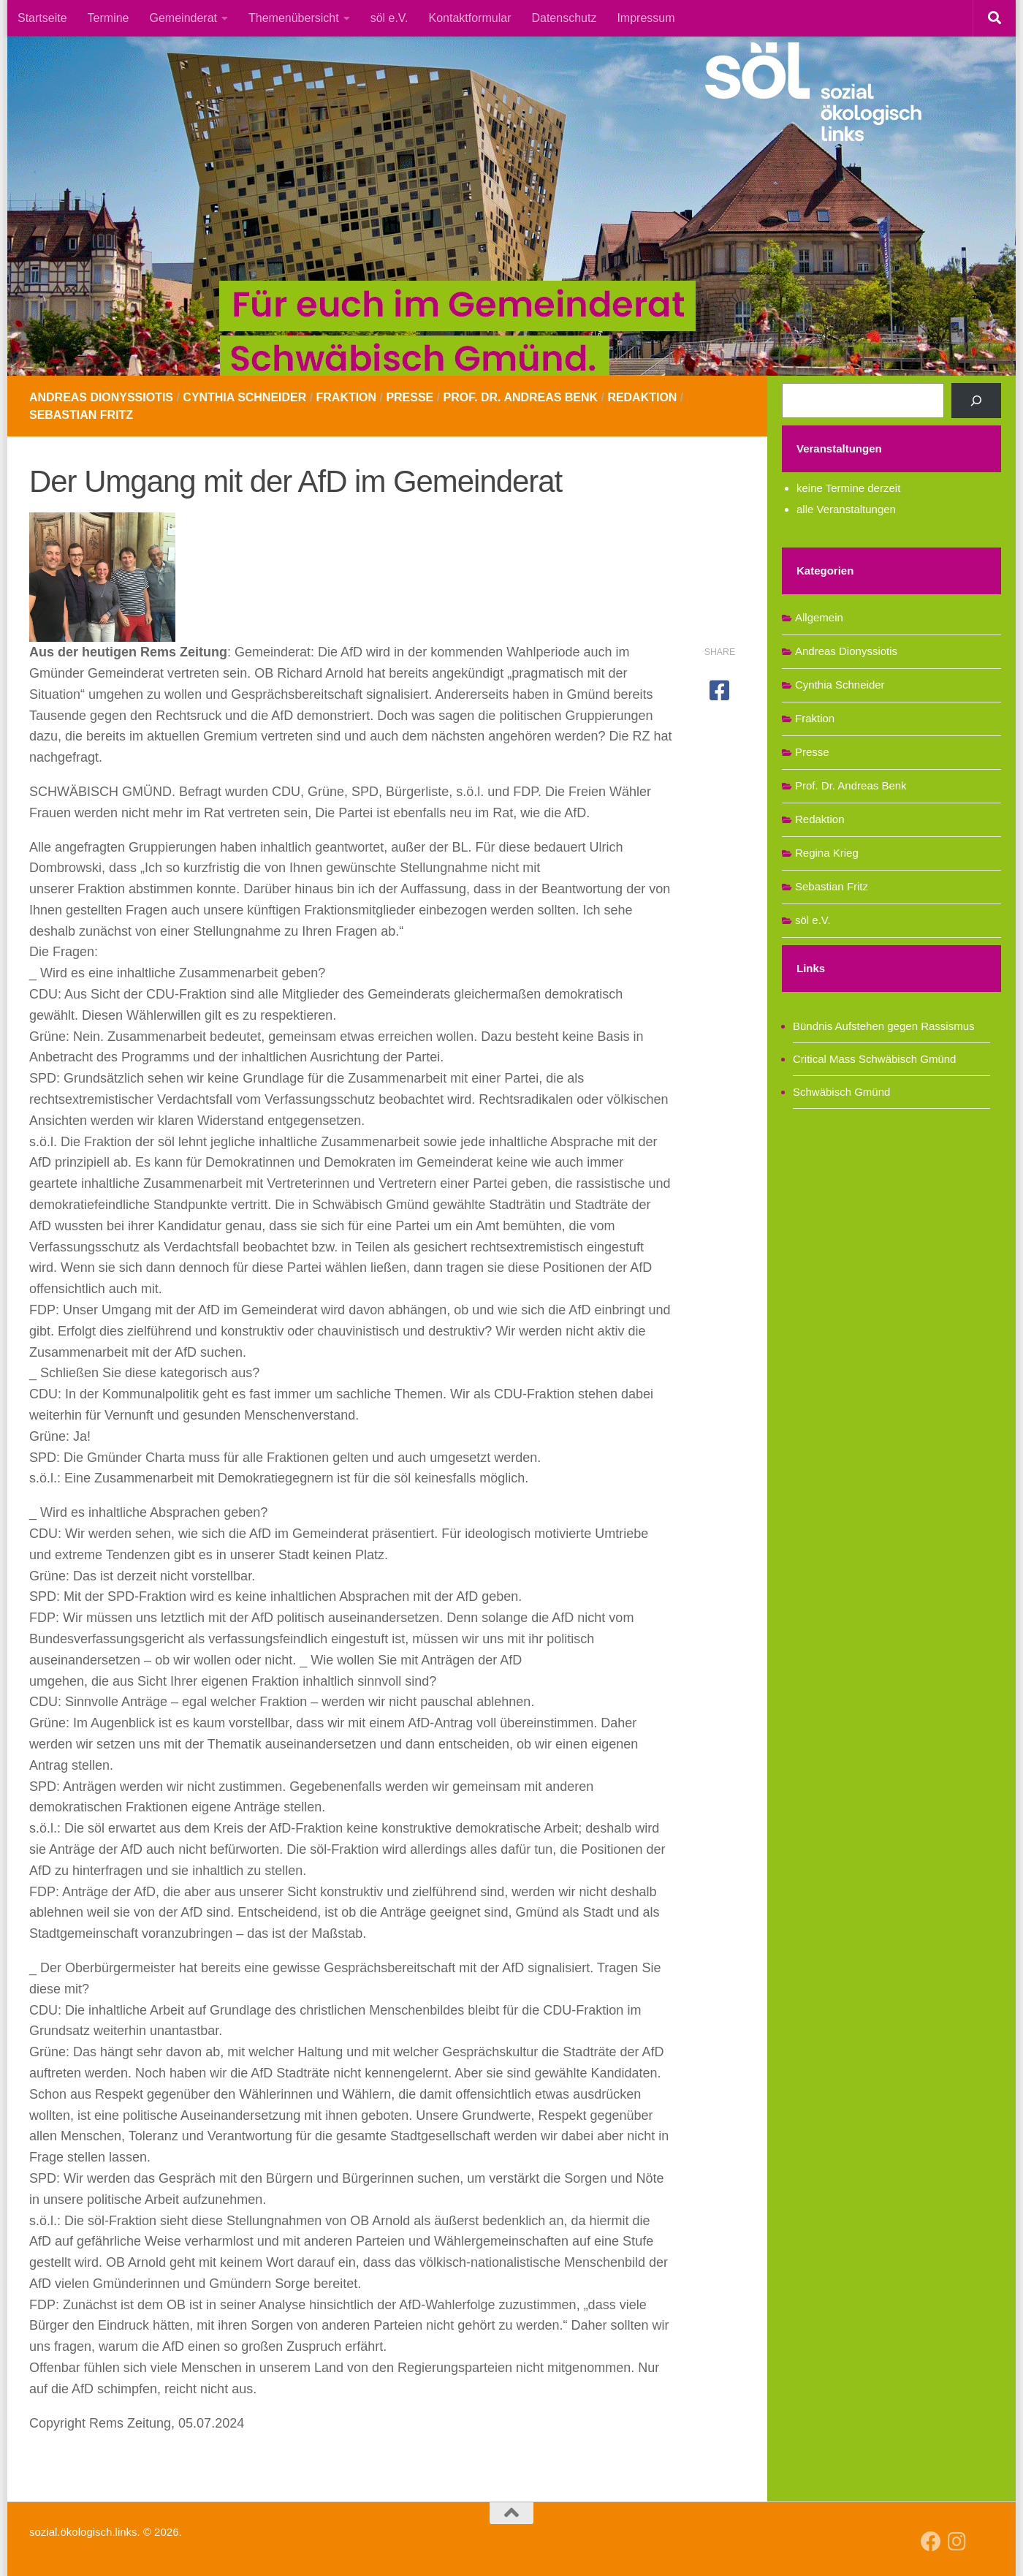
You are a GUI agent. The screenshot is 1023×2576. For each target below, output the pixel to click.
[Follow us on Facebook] (931, 2541)
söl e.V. (389, 18)
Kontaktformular (470, 18)
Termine (108, 18)
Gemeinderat (184, 18)
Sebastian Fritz (81, 415)
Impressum (645, 18)
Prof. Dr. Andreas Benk (521, 397)
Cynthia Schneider (245, 397)
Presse (410, 397)
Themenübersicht (293, 18)
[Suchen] (976, 400)
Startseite (42, 18)
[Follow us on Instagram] (957, 2541)
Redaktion (643, 397)
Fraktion (346, 397)
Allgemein (819, 617)
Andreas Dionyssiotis (101, 397)
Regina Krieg (827, 852)
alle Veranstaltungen (846, 509)
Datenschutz (563, 18)
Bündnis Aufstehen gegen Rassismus (884, 1026)
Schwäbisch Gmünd (841, 1092)
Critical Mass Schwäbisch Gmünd (874, 1059)
